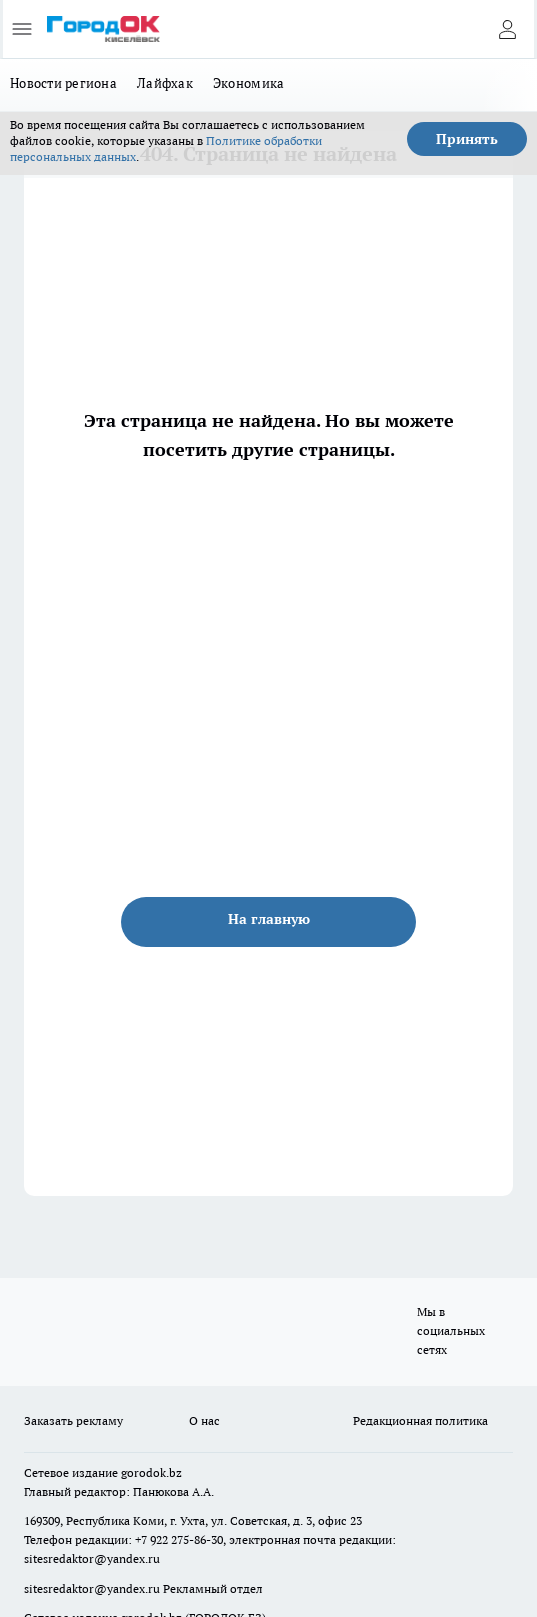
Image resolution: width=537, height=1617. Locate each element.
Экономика (248, 83)
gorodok (143, 1472)
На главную (269, 919)
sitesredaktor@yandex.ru (92, 1558)
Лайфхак (165, 83)
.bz (174, 1472)
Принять (467, 139)
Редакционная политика (420, 1420)
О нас (204, 1420)
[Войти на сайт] (507, 29)
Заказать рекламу (73, 1420)
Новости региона (63, 83)
